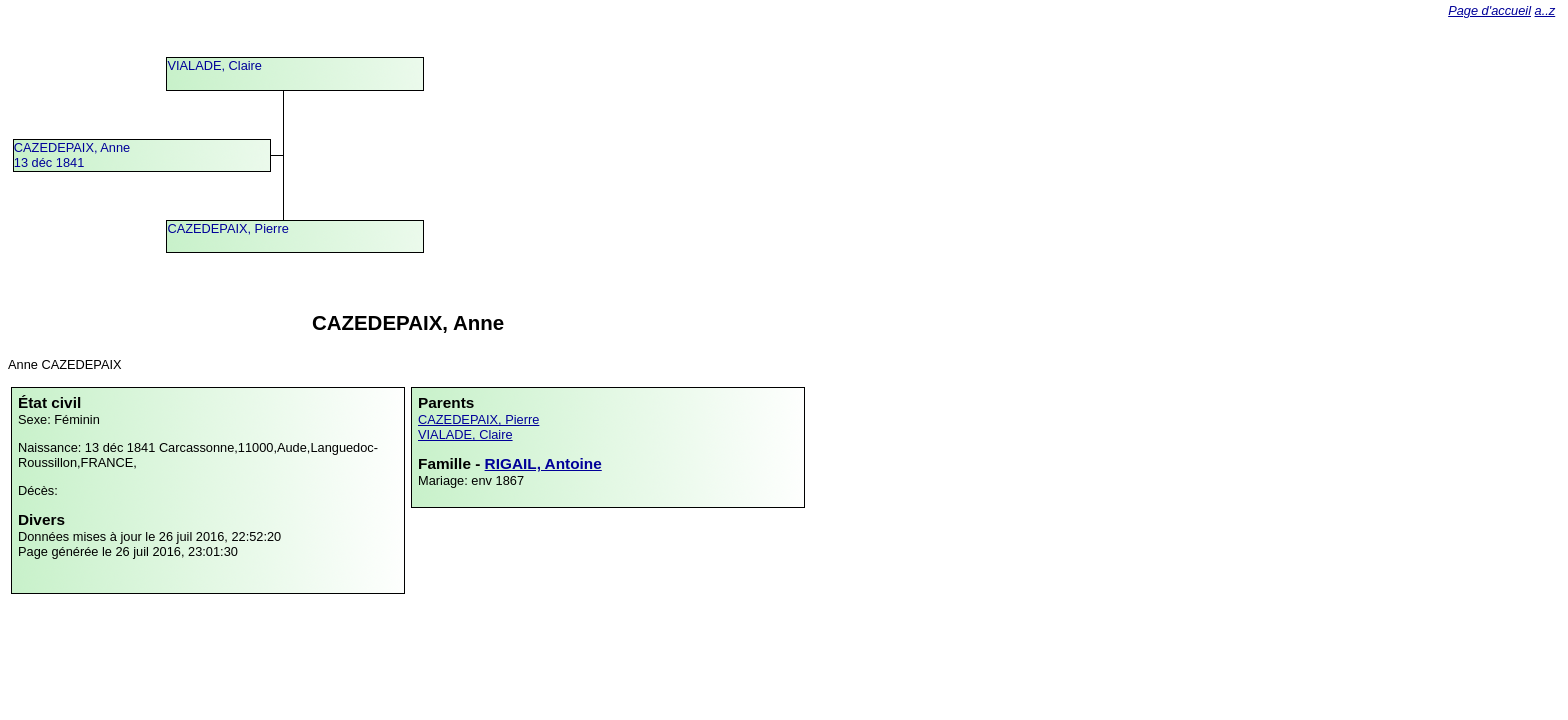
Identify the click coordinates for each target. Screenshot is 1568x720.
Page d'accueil (1489, 10)
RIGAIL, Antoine (543, 463)
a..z (1545, 10)
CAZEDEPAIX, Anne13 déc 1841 (72, 155)
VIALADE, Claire (214, 65)
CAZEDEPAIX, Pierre (227, 228)
